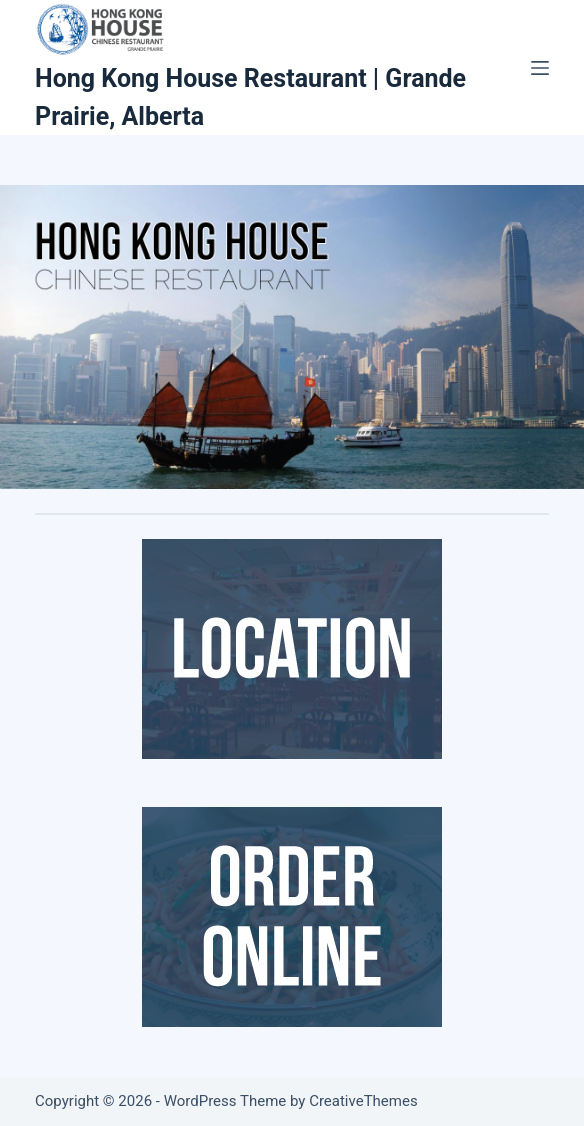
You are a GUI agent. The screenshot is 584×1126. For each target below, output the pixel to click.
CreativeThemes (363, 1101)
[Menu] (540, 68)
